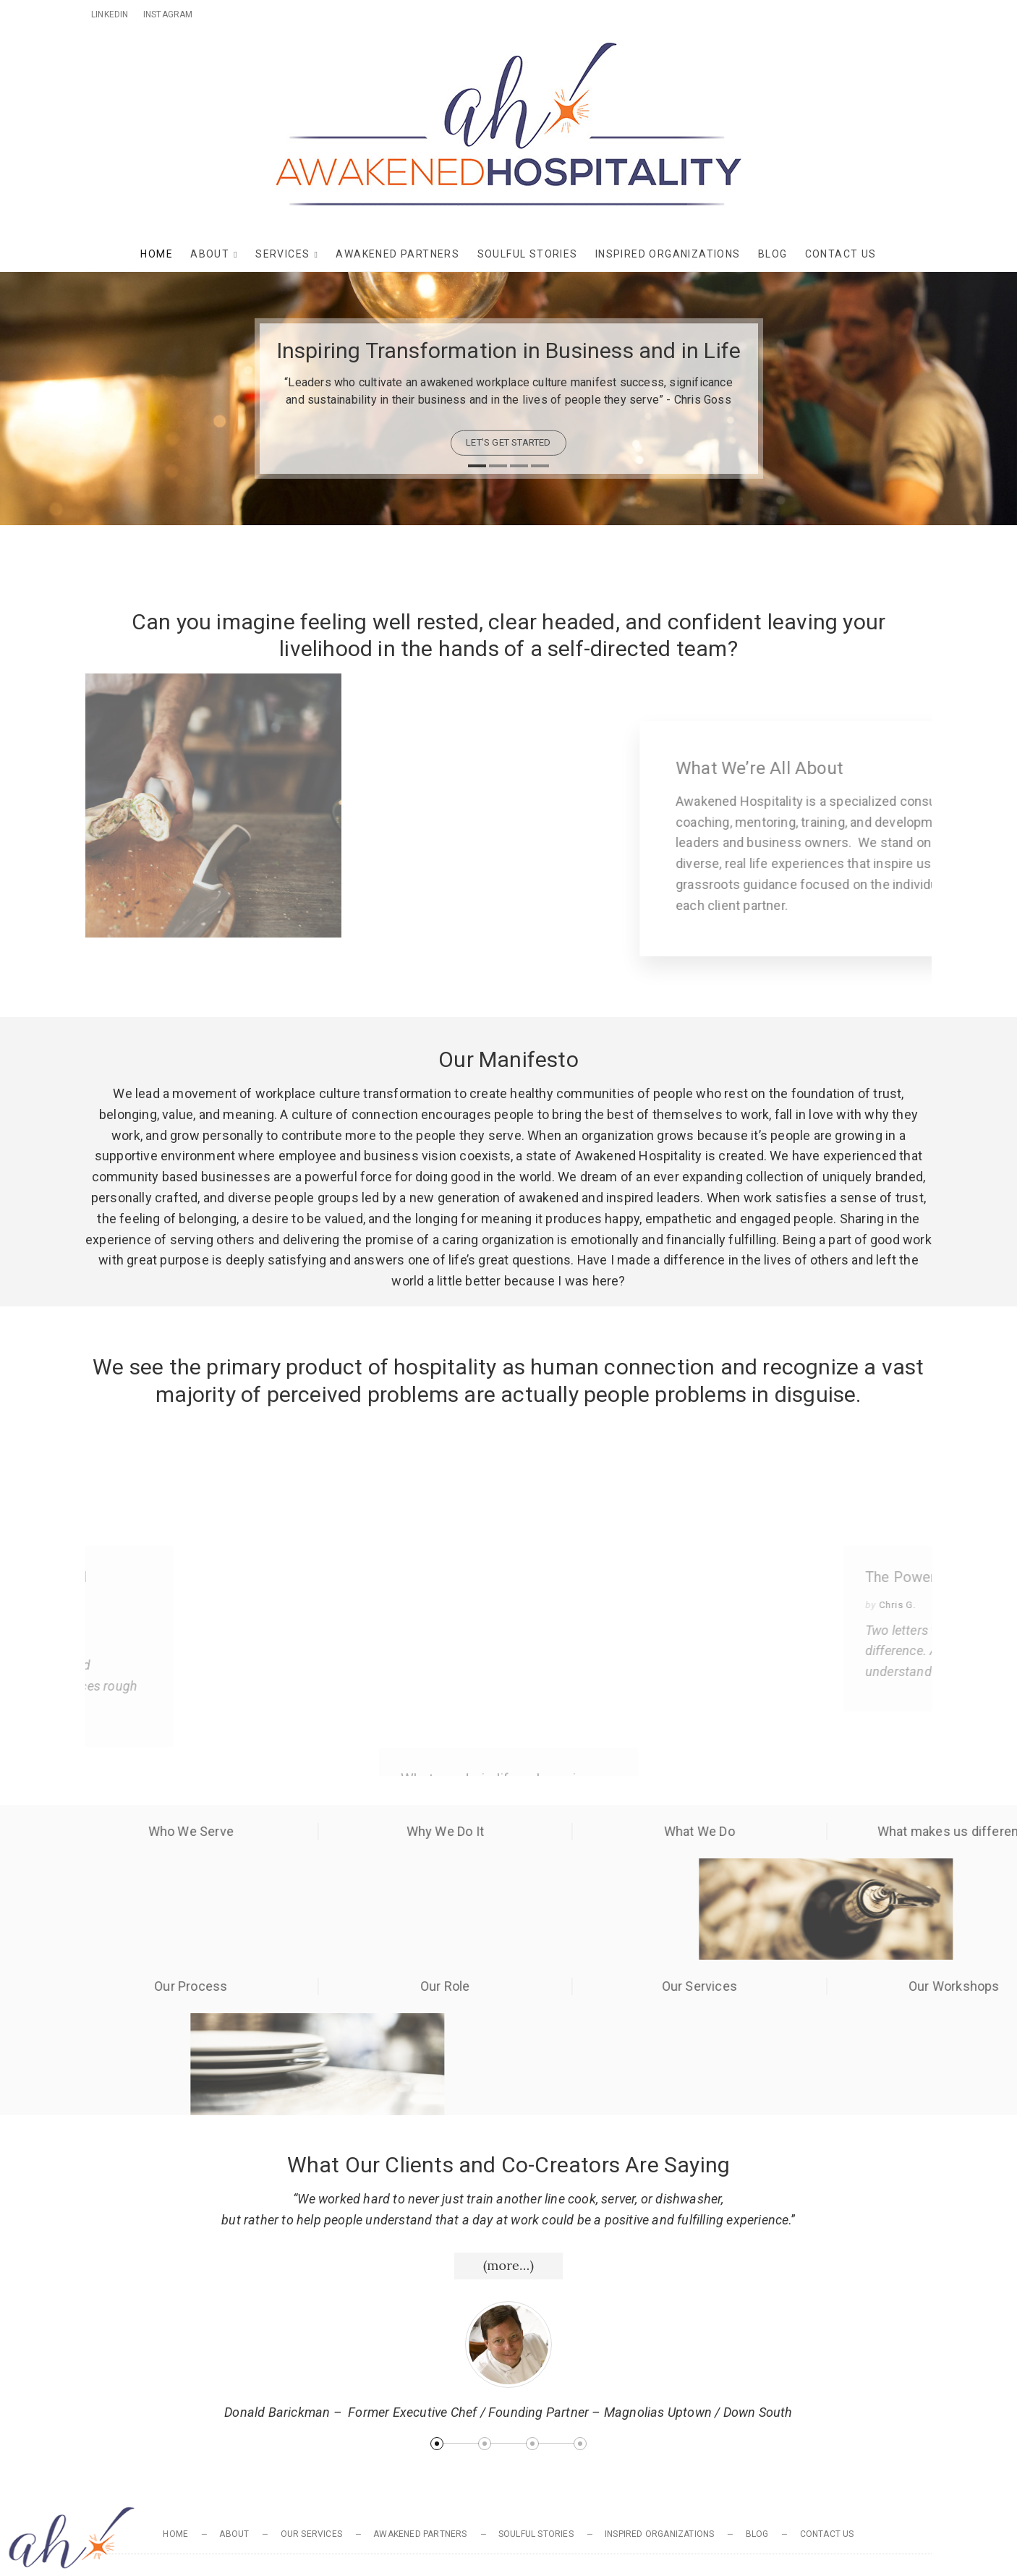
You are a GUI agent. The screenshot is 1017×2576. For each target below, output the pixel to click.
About (209, 254)
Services (282, 254)
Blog (773, 254)
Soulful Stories (527, 254)
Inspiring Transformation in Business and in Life (508, 350)
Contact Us (841, 254)
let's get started (508, 442)
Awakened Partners (397, 254)
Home (156, 254)
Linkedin (110, 14)
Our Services (311, 2534)
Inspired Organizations (668, 254)
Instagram (168, 14)
